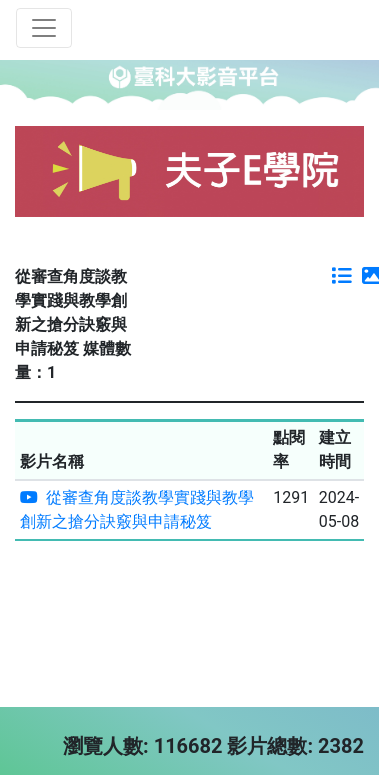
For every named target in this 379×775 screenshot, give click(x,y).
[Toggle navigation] (44, 28)
